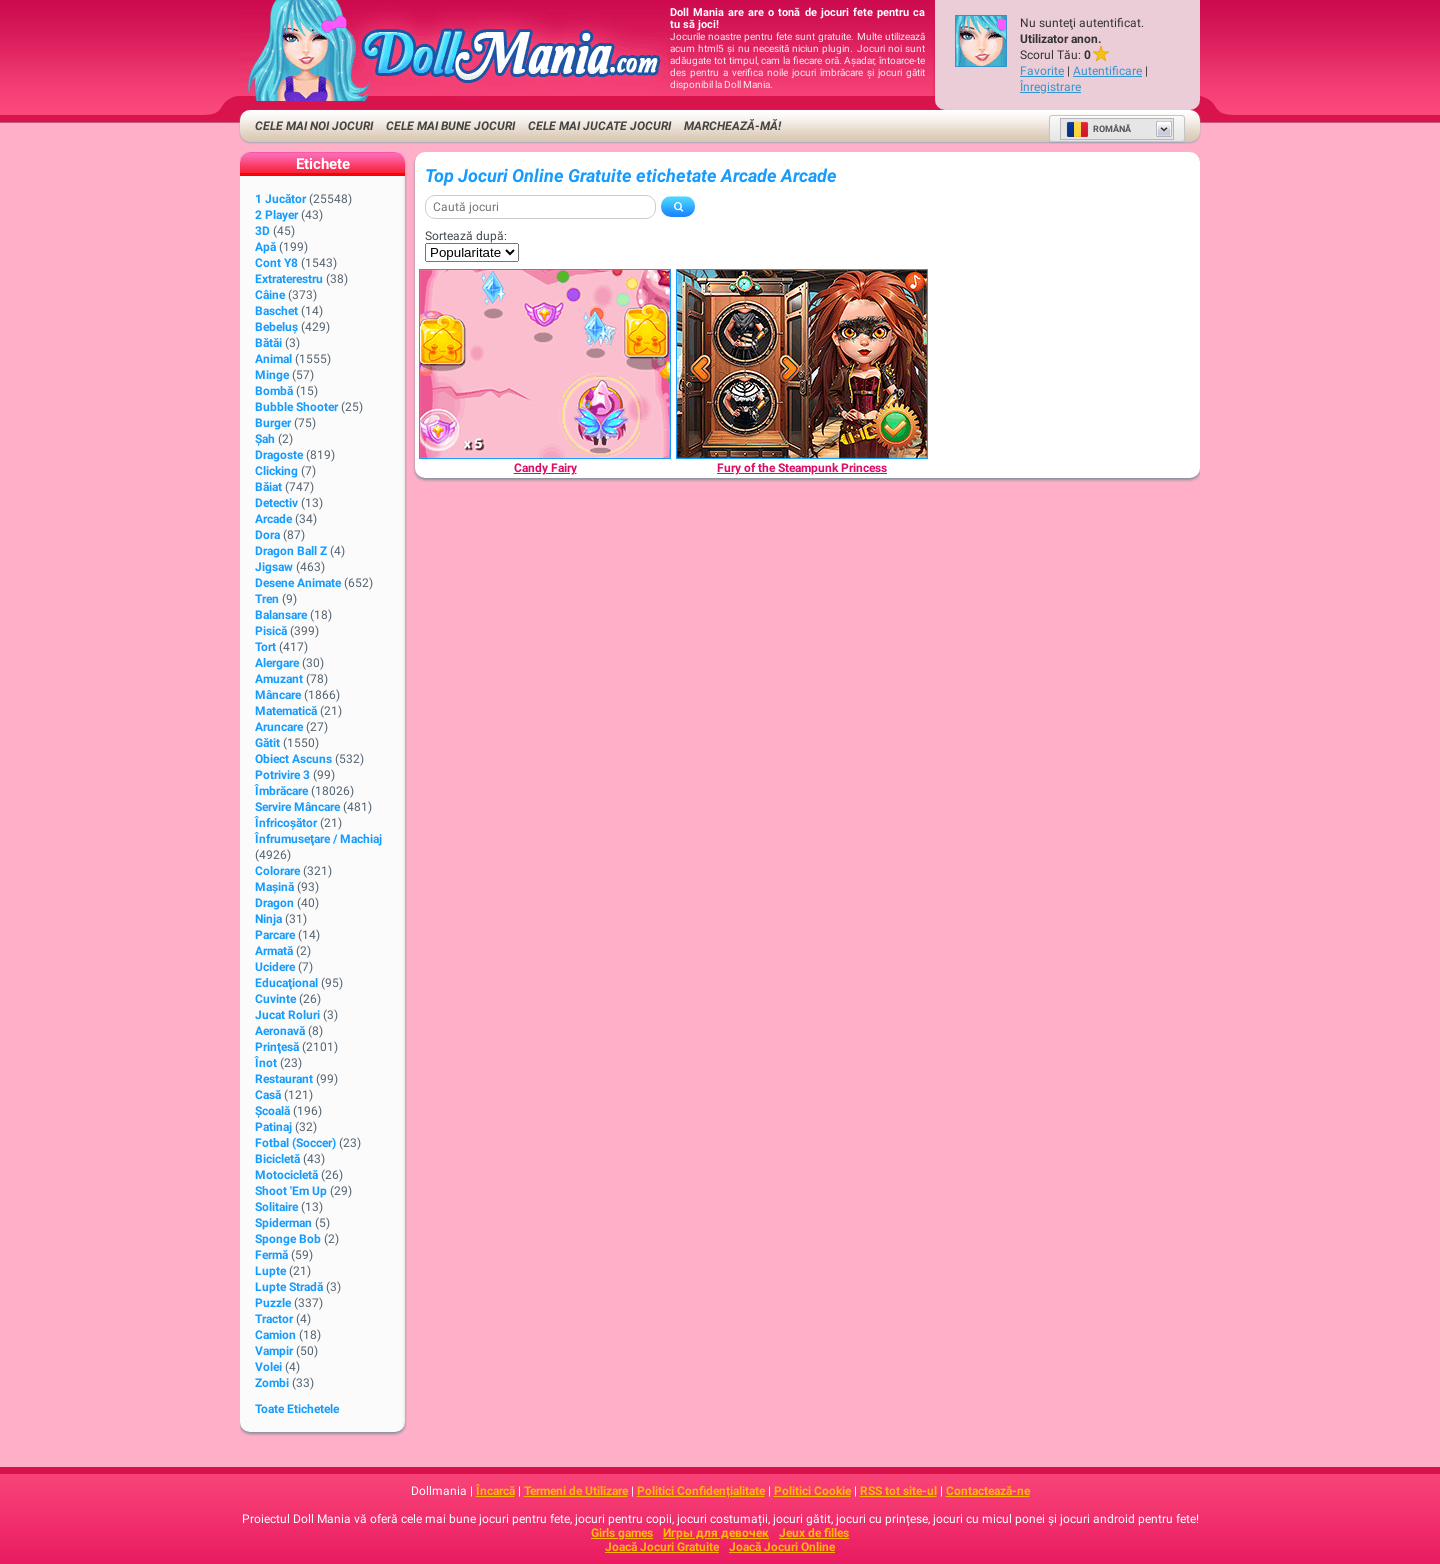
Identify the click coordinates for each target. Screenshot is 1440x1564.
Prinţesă (277, 1047)
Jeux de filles (814, 1533)
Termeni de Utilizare (576, 1491)
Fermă (271, 1255)
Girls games (622, 1533)
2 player (276, 215)
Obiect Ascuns (293, 759)
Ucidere (275, 967)
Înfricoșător (286, 823)
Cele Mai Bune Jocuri (450, 126)
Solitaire (276, 1207)
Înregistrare (1050, 87)
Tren (267, 599)
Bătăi (268, 343)
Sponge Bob (288, 1239)
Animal (273, 359)
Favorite (1042, 71)
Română (1098, 129)
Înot (266, 1063)
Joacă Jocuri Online (782, 1547)
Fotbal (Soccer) (295, 1143)
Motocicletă (286, 1175)
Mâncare (278, 695)
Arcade (273, 519)
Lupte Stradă (289, 1287)
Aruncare (279, 727)
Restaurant (284, 1079)
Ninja (268, 919)
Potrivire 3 (282, 775)
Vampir (274, 1351)
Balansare (281, 615)
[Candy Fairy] (545, 364)
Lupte (270, 1271)
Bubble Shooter (296, 407)
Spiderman (283, 1223)
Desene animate (298, 583)
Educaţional (286, 983)
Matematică (286, 711)
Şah (265, 439)
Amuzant (279, 679)
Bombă (274, 391)
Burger (273, 423)
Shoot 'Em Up (291, 1191)
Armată (274, 951)
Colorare (277, 871)
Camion (275, 1335)
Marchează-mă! (732, 126)
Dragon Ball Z (291, 551)
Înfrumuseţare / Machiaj (318, 839)
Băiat (268, 487)
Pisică (271, 631)
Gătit (267, 743)
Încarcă (495, 1491)
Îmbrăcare (281, 791)
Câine (270, 295)
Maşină (274, 887)
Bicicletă (277, 1159)
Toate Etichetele (297, 1409)
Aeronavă (280, 1031)
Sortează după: (466, 236)
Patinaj (273, 1127)
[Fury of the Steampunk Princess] (802, 364)
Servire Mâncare (297, 807)
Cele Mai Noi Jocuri (314, 126)
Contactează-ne (988, 1491)
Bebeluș (276, 327)
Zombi (272, 1383)
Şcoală (272, 1111)
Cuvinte (275, 999)
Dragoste (279, 455)
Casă (268, 1095)
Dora (267, 535)
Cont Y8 (276, 263)
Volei (268, 1367)
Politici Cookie (812, 1491)
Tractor (274, 1319)
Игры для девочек (716, 1533)
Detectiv (276, 503)
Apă (265, 247)
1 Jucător (280, 199)
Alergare (277, 663)
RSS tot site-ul (898, 1491)
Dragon (274, 903)
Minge (272, 375)
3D (262, 231)
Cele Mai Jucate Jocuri (599, 126)
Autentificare (1107, 71)
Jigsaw (274, 567)
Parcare (275, 935)
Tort (265, 647)
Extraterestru (289, 279)
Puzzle (273, 1303)
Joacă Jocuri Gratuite (662, 1547)
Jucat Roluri (287, 1015)
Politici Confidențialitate (701, 1491)
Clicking (276, 471)
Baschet (276, 311)
